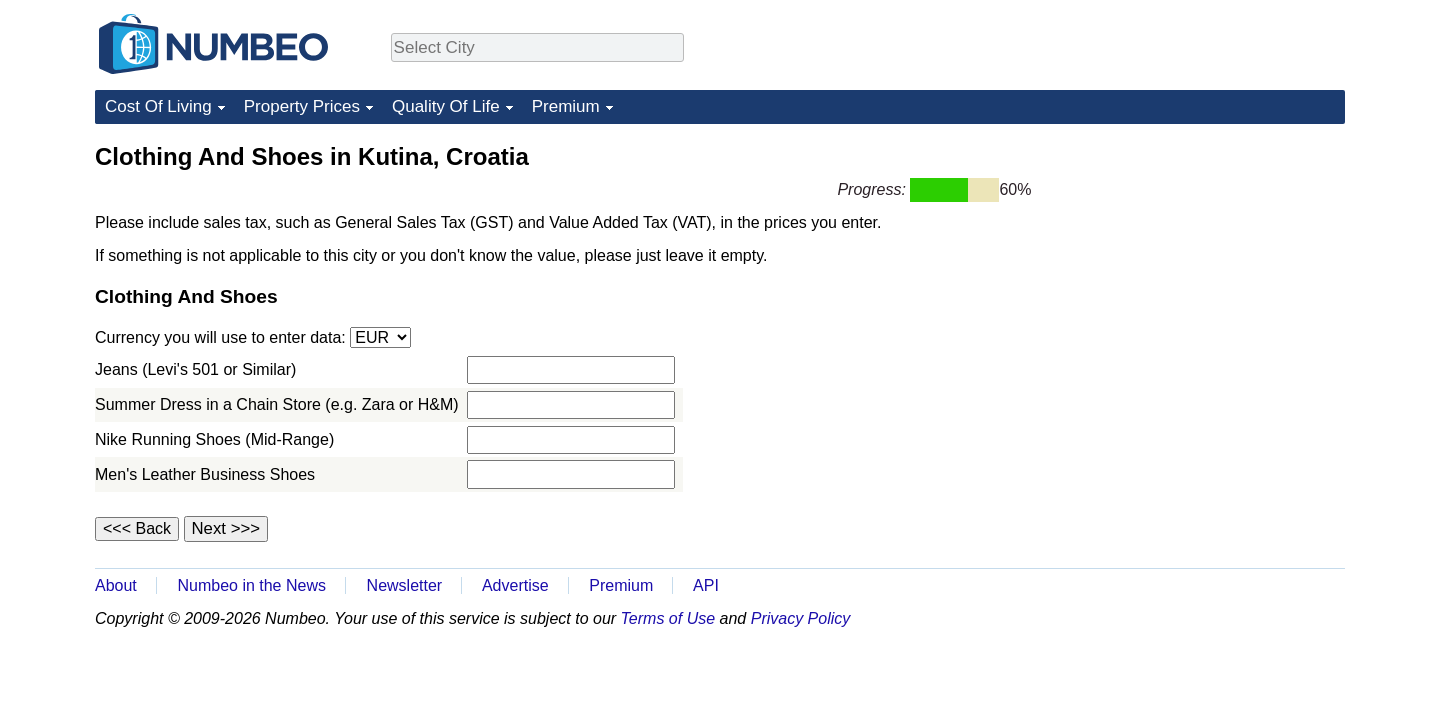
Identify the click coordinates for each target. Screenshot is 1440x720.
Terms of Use (668, 618)
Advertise (515, 585)
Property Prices (302, 106)
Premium (566, 106)
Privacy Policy (801, 618)
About (116, 585)
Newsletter (405, 585)
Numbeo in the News (251, 585)
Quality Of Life (446, 106)
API (706, 585)
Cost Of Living (158, 106)
